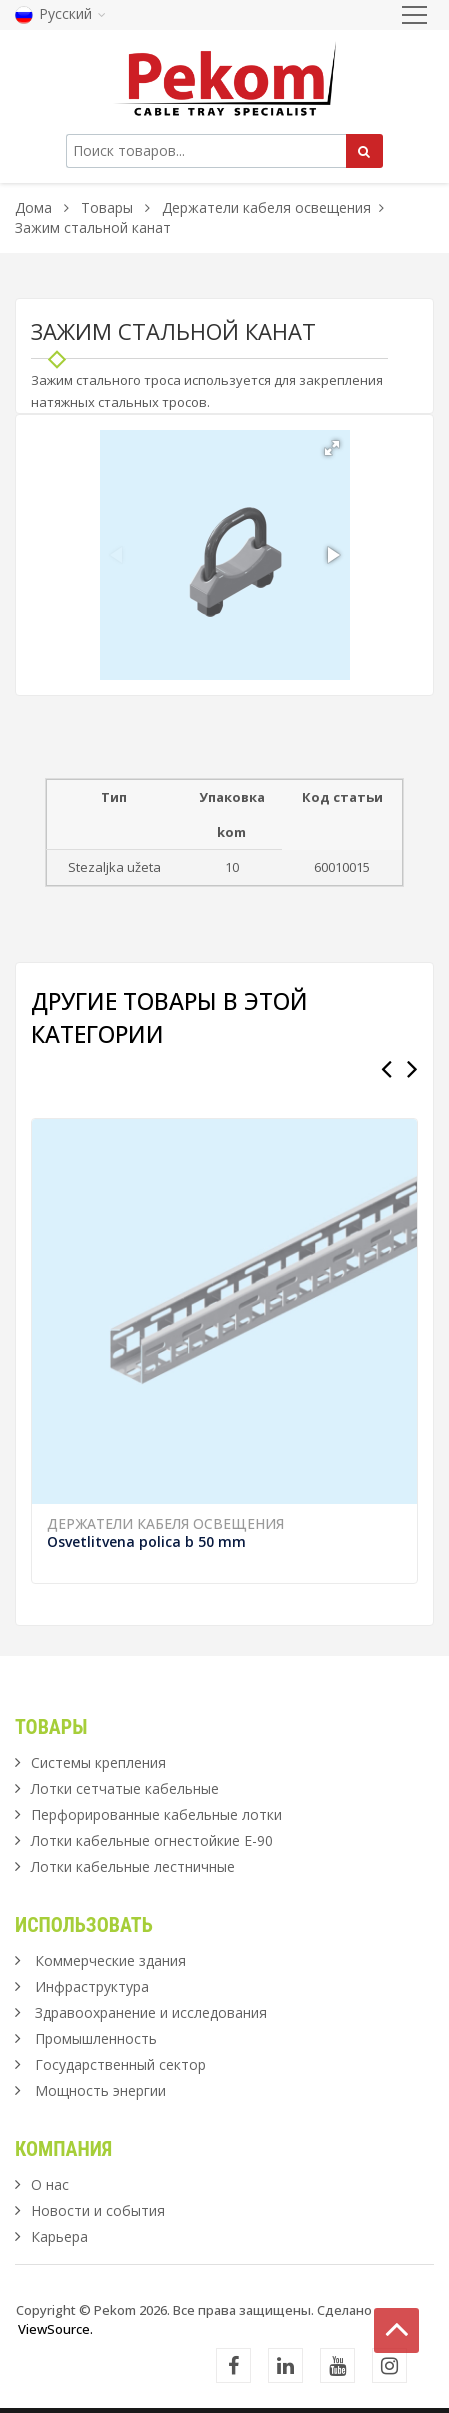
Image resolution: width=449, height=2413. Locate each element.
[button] (332, 448)
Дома (33, 207)
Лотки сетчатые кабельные (125, 1788)
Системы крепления (98, 1762)
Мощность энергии (100, 2090)
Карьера (59, 2236)
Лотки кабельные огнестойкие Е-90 (152, 1840)
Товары (109, 207)
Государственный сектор (120, 2064)
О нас (50, 2184)
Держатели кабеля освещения (266, 207)
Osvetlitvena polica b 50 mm (146, 1541)
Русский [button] (60, 13)
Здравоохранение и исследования (151, 2012)
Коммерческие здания (110, 1960)
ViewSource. (55, 2329)
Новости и (98, 2210)
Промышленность (96, 2038)
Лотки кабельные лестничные (133, 1866)
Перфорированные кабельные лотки (156, 1814)
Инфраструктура (92, 1986)
